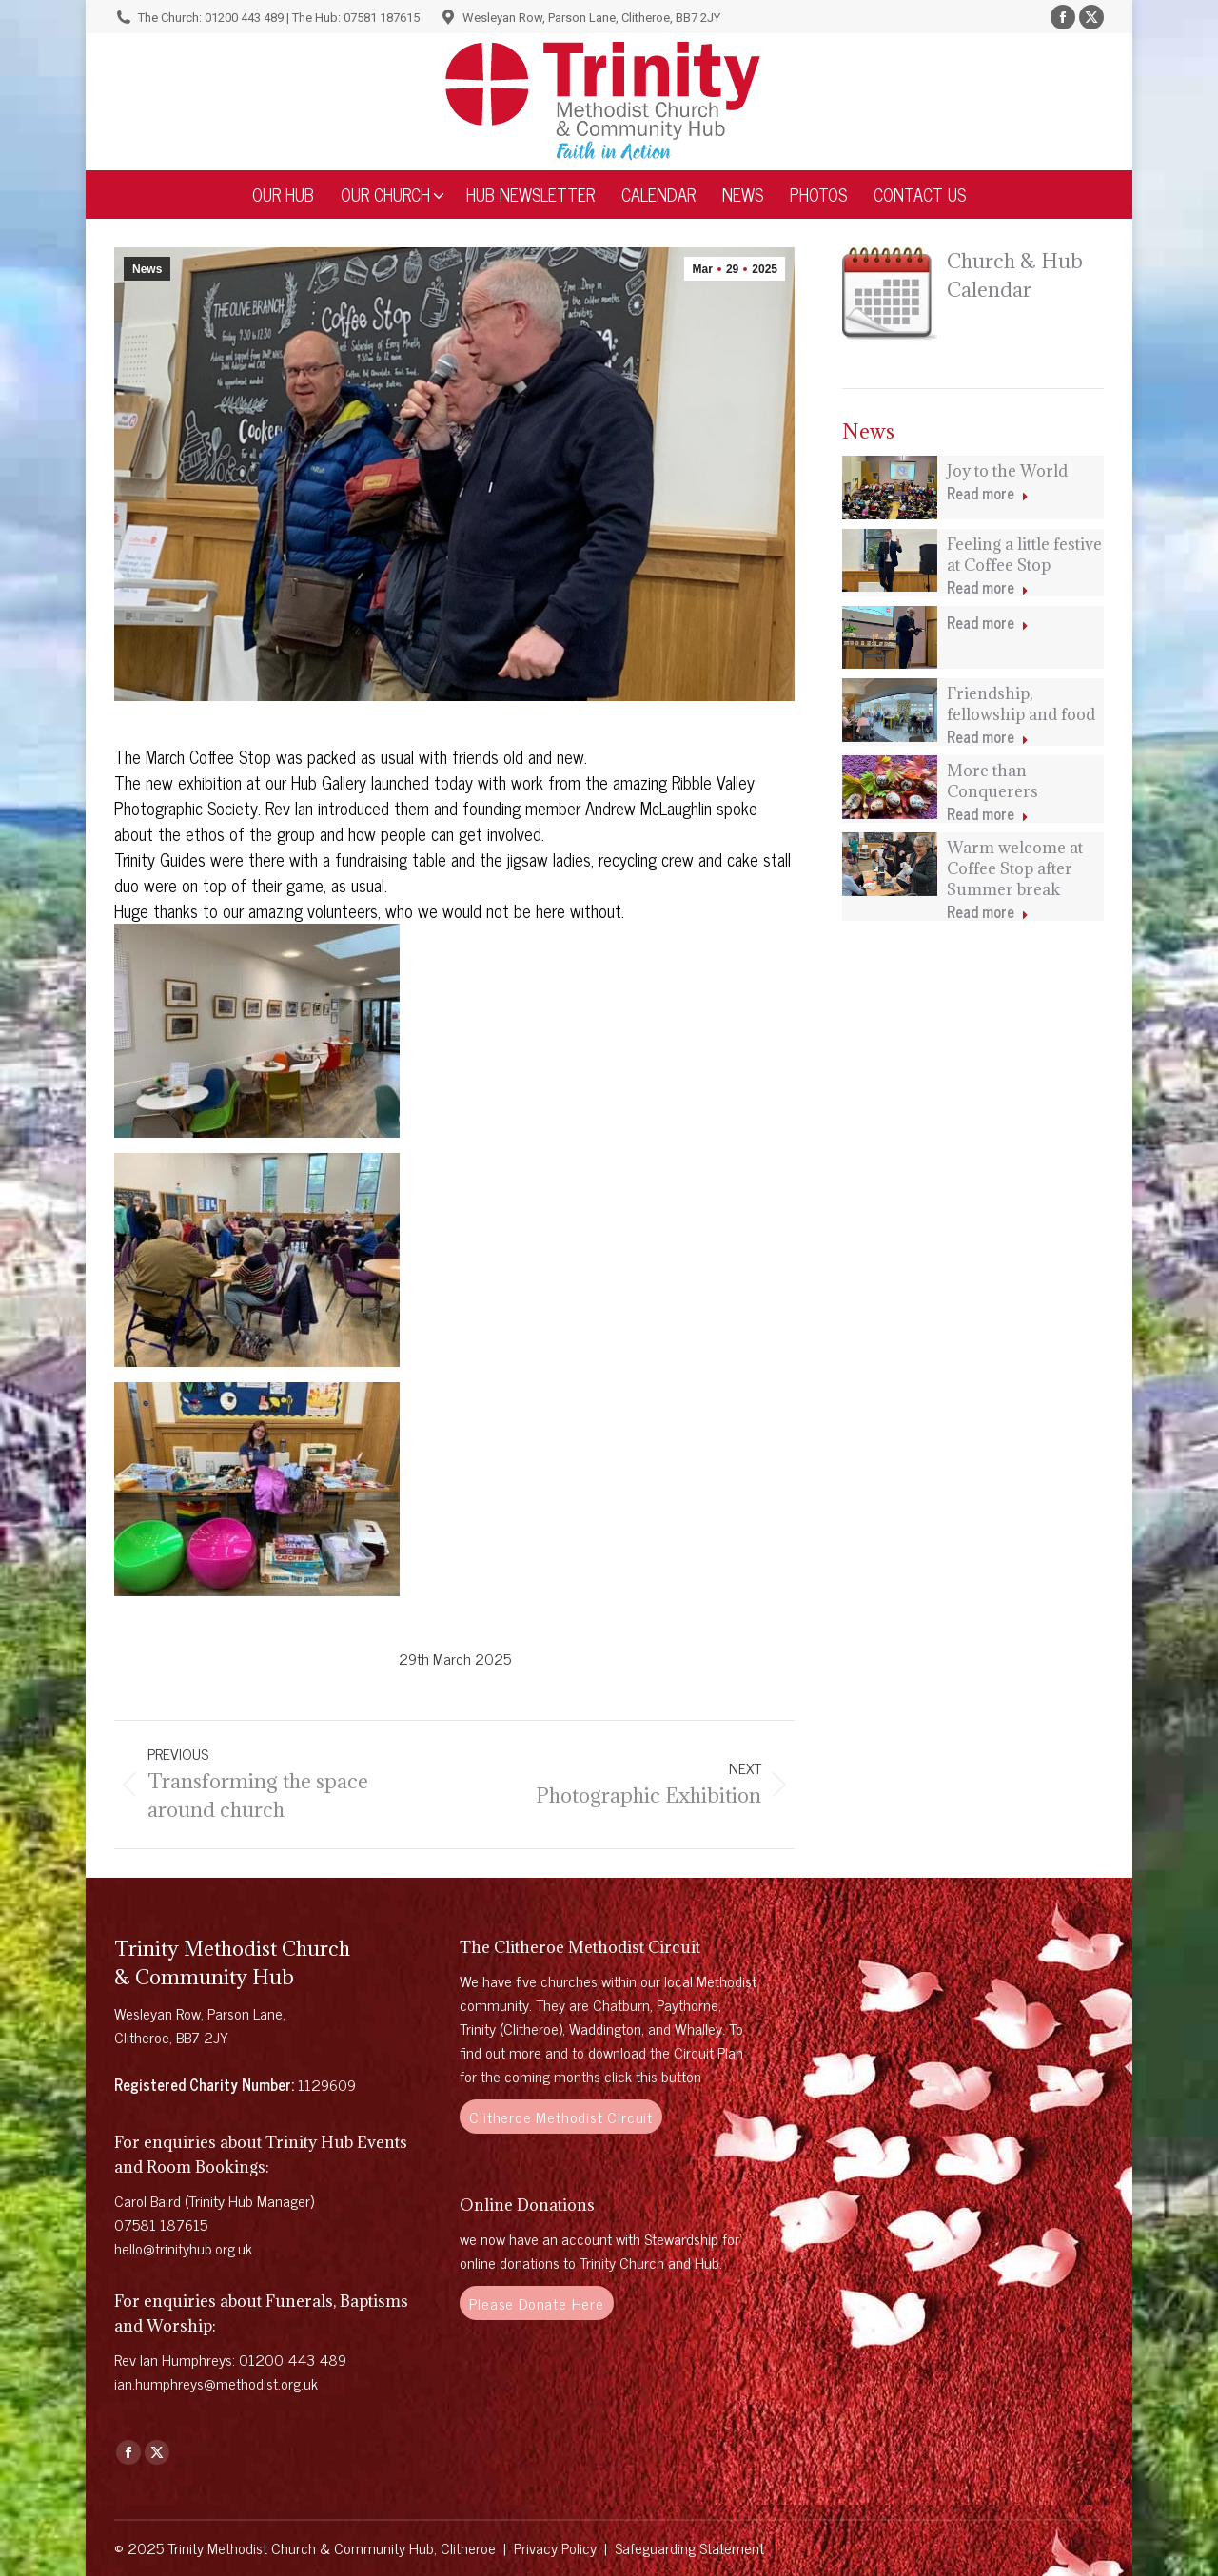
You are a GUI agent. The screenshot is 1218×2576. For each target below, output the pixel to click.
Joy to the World (1007, 470)
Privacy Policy (555, 2547)
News (147, 269)
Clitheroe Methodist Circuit (561, 2116)
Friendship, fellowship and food (1021, 704)
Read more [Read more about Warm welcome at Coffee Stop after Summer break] (988, 913)
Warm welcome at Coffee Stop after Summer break (1015, 868)
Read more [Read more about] (988, 623)
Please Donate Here (536, 2303)
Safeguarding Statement (689, 2547)
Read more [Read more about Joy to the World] (988, 494)
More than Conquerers (992, 781)
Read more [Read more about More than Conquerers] (988, 815)
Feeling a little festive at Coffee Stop (1024, 555)
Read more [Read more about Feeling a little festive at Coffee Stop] (988, 588)
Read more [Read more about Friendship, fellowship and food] (988, 738)
